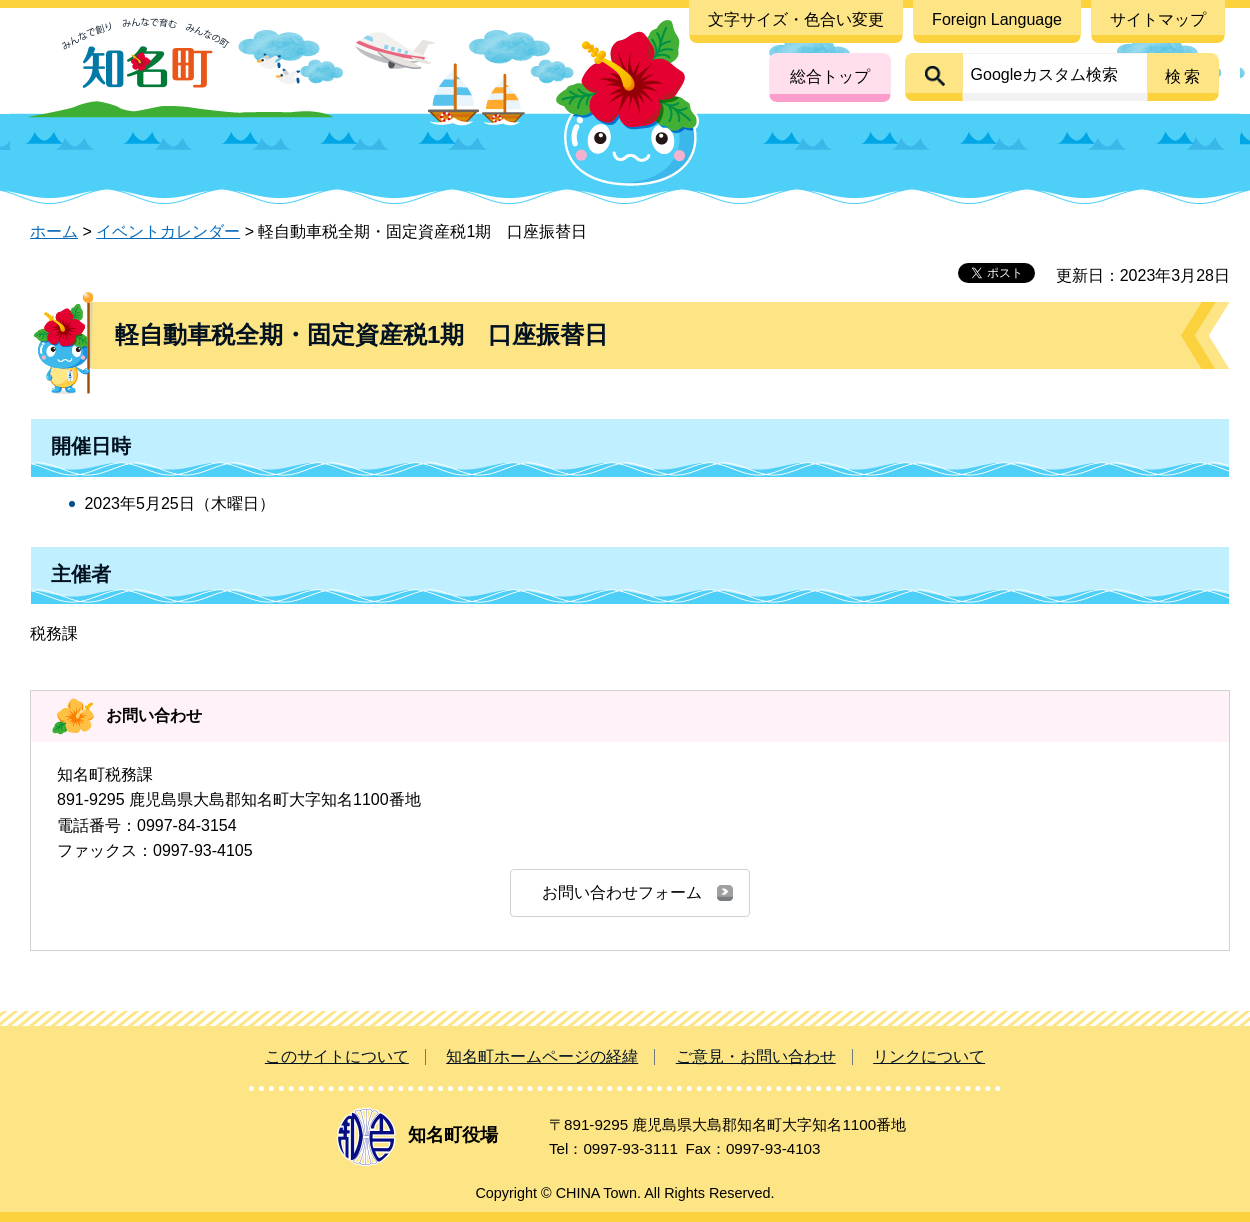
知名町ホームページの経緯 (542, 1056)
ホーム (54, 231)
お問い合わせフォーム (622, 892)
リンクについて (929, 1056)
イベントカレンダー (168, 231)
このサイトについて (337, 1056)
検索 (1184, 76)
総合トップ (830, 76)
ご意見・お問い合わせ (756, 1056)
